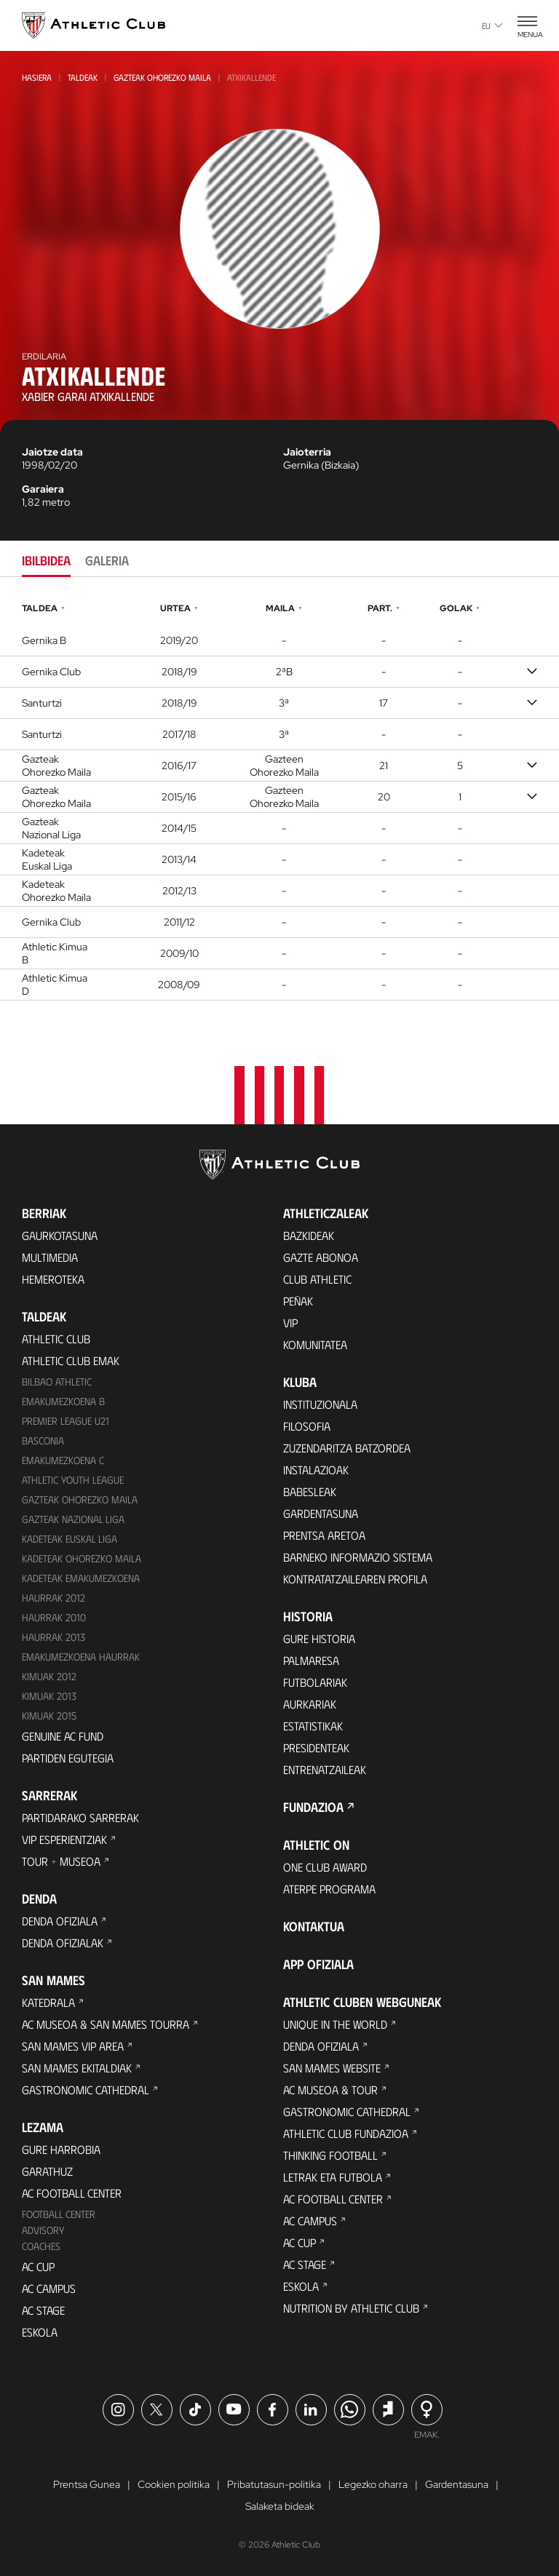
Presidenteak (316, 1747)
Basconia (43, 1440)
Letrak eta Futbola (332, 2177)
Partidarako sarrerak (80, 1817)
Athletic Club (56, 1338)
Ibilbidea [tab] (46, 560)
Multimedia (50, 1257)
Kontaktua (313, 1926)
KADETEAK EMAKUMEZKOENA (81, 1578)
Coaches (41, 2246)
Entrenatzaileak (324, 1769)
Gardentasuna (320, 1513)
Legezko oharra (373, 2484)
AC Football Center (72, 2193)
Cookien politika (174, 2484)
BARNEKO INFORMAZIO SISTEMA (357, 1557)
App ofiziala (318, 1964)
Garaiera (43, 489)
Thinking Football (330, 2155)
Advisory (43, 2230)
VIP (290, 1322)
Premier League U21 (65, 1421)
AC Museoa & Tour (330, 2089)
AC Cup (38, 2266)
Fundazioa (313, 1807)
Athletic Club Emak (70, 1360)
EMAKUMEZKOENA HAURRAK (81, 1656)
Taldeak (83, 77)
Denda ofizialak (62, 1942)
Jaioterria (307, 451)
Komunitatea (315, 1344)
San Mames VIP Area (73, 2046)
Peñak (298, 1301)
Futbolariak (315, 1682)
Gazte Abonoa (320, 1257)
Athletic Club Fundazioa (345, 2133)
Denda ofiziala (60, 1921)
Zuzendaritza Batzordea (347, 1448)
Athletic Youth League (73, 1480)
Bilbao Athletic (57, 1381)
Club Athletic (317, 1279)
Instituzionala (320, 1404)
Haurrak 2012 (53, 1597)
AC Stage (43, 2310)
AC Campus (49, 2288)
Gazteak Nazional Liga (73, 1519)
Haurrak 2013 (53, 1637)
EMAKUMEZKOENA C (63, 1460)
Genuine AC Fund (62, 1736)
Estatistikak (313, 1726)
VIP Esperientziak (64, 1839)
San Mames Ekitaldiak (77, 2068)
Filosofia (306, 1426)
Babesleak (309, 1491)
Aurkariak (309, 1704)
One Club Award (325, 1867)
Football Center (58, 2214)
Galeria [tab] (107, 560)
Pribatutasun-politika (274, 2484)
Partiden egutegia (68, 1758)
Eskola (40, 2332)
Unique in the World (335, 2024)
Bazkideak (308, 1235)
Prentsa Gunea (86, 2484)
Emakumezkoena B (63, 1401)
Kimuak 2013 (49, 1696)
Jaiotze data (52, 451)
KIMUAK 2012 (49, 1676)
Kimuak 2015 (49, 1715)
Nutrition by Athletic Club (351, 2308)
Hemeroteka (53, 1279)
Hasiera (37, 77)
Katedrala (48, 2002)
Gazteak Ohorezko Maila (162, 77)
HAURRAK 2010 (54, 1617)
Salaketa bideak (279, 2506)
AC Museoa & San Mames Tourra (105, 2024)
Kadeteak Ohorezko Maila (81, 1558)
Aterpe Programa (329, 1889)
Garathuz (47, 2171)
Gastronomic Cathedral (85, 2089)
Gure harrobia (61, 2149)
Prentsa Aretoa (324, 1535)
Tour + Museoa (61, 1861)
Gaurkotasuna (60, 1235)
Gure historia (319, 1638)
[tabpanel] (279, 799)
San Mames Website (332, 2068)
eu (492, 25)
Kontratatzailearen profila (355, 1579)
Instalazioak (316, 1469)
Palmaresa (311, 1660)
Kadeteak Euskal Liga (69, 1539)
